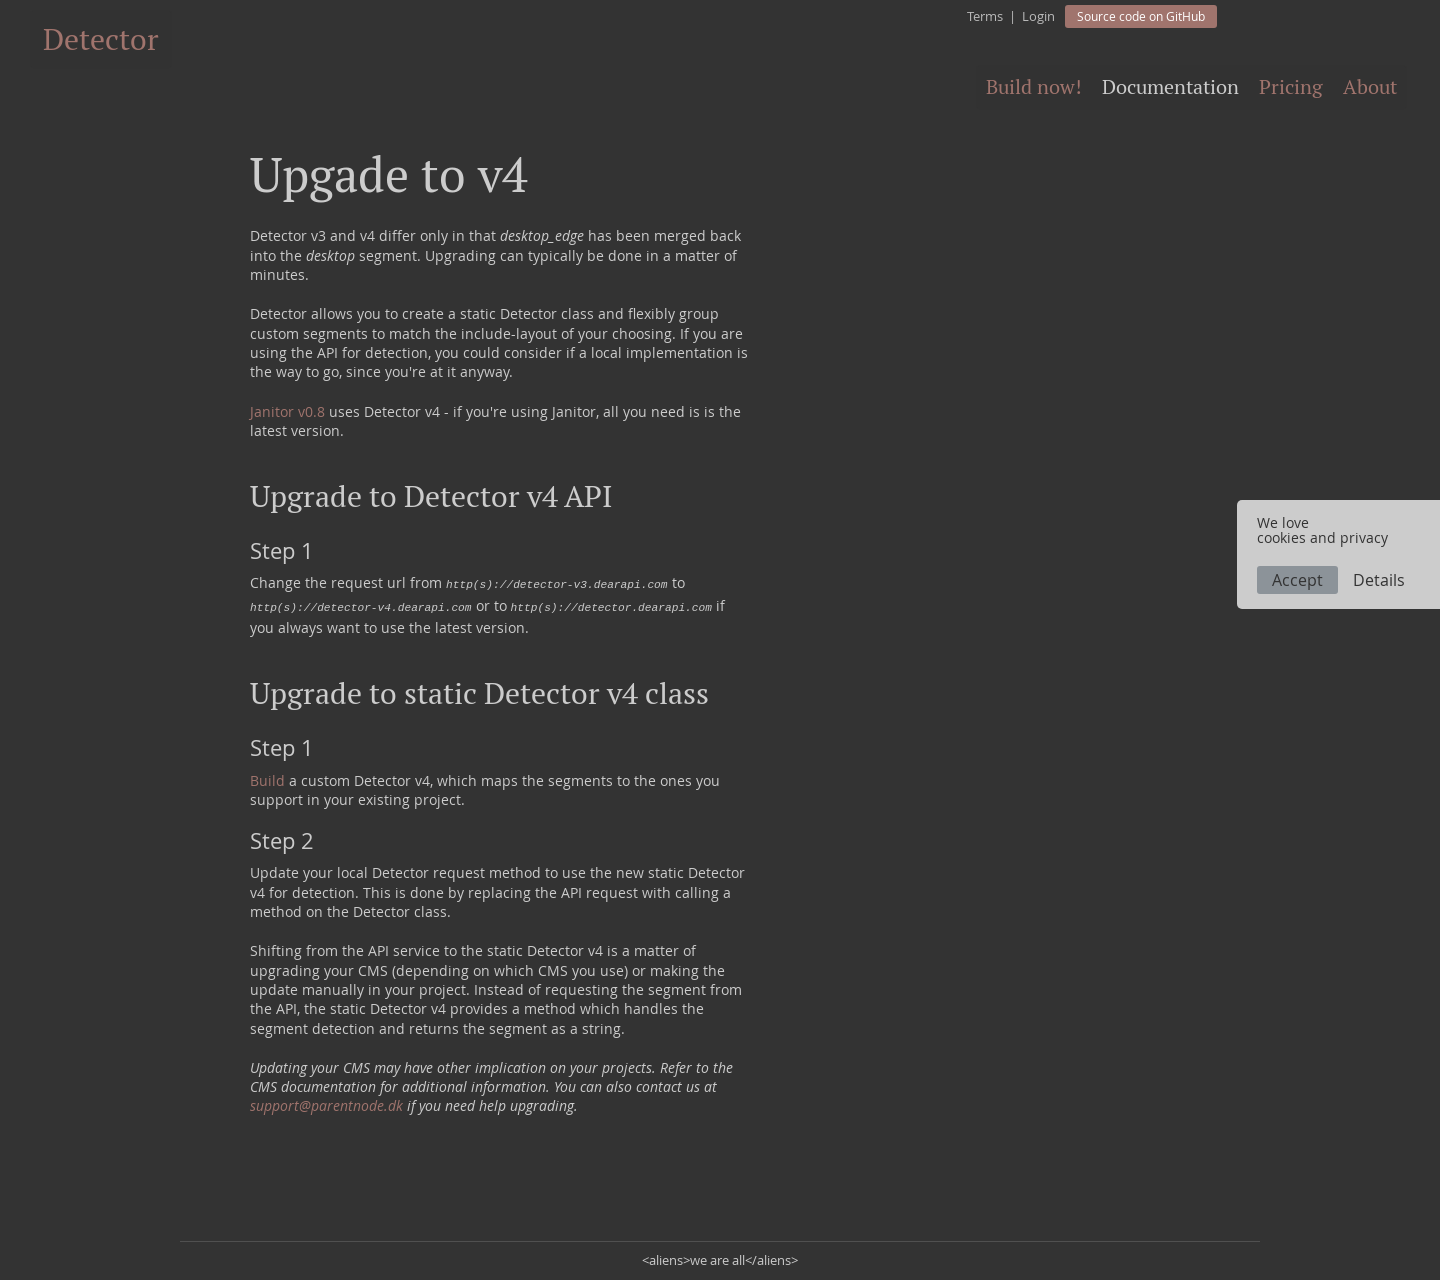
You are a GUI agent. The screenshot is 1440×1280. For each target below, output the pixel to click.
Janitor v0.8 (287, 411)
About (1370, 87)
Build (267, 780)
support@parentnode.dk (326, 1105)
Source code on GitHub (1141, 16)
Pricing (1291, 87)
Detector (101, 39)
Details (1379, 580)
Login (1038, 16)
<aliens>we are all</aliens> (720, 1260)
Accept (1297, 580)
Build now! (1034, 87)
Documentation (1170, 87)
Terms (985, 16)
